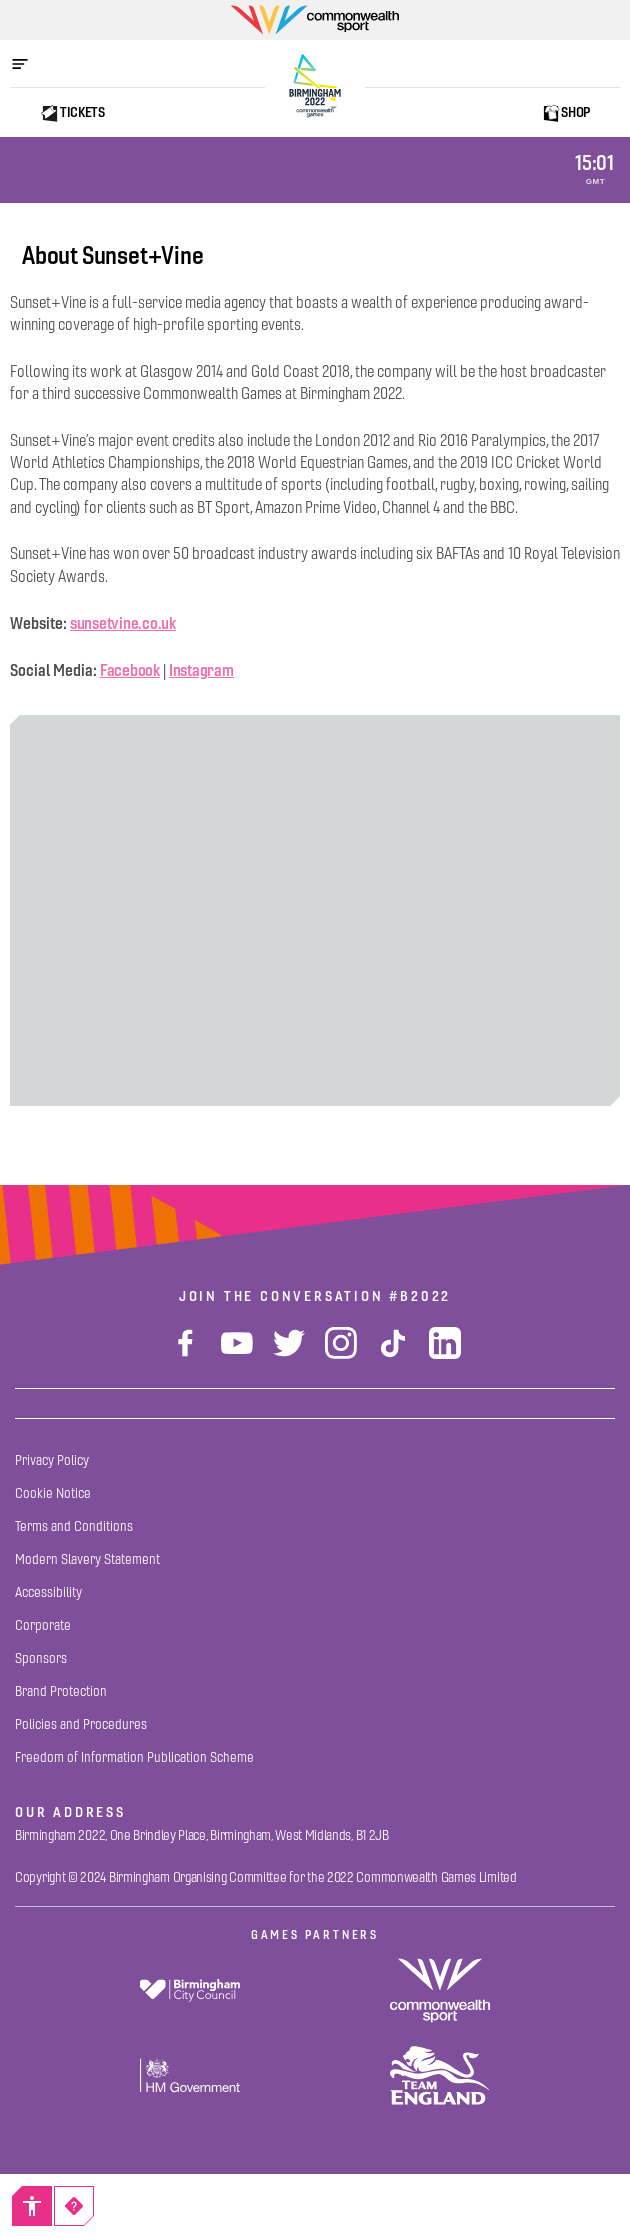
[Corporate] (43, 1625)
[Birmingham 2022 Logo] (315, 86)
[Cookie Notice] (53, 1493)
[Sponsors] (41, 1658)
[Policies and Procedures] (81, 1724)
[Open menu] (30, 64)
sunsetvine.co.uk (123, 623)
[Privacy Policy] (52, 1460)
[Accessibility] (32, 2206)
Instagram (201, 670)
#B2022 (420, 1296)
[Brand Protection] (61, 1691)
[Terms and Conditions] (74, 1526)
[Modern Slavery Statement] (87, 1559)
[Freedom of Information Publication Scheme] (134, 1757)
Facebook (130, 670)
